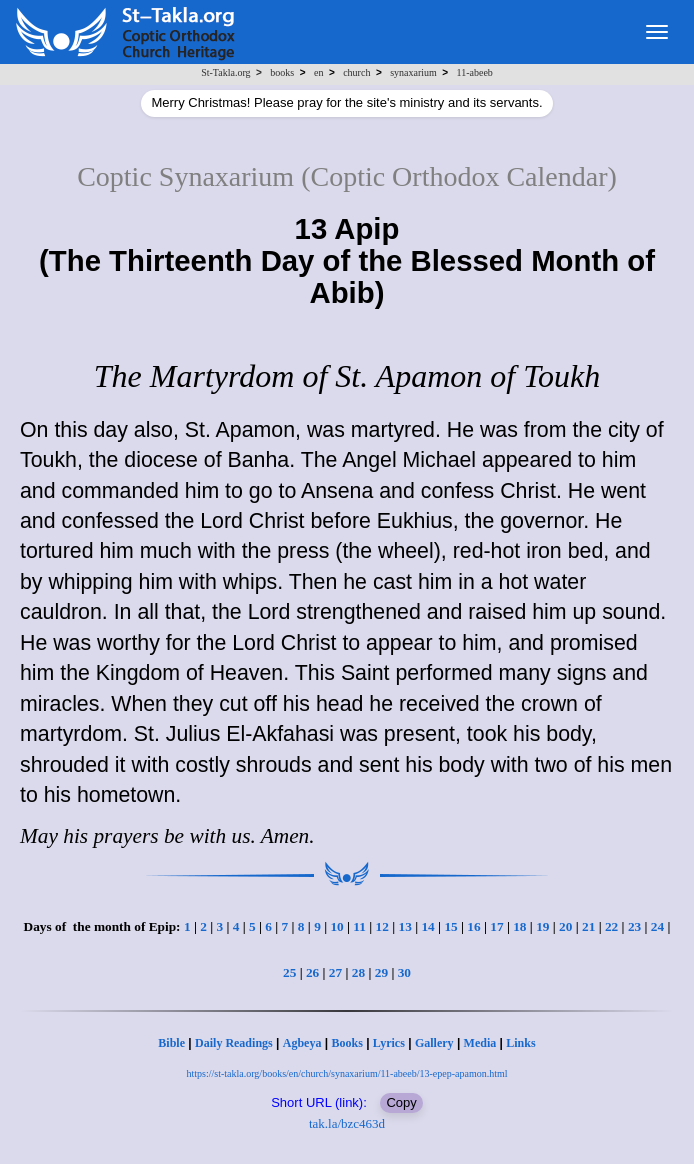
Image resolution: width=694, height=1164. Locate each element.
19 (542, 926)
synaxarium (413, 72)
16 (473, 926)
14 (427, 926)
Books (346, 1043)
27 (335, 972)
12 (382, 926)
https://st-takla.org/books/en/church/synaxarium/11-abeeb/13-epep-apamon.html (346, 1073)
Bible (171, 1043)
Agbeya (302, 1043)
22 (611, 926)
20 (565, 926)
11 (359, 926)
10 (336, 926)
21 (588, 926)
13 (405, 926)
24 (657, 926)
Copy (401, 1102)
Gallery (434, 1043)
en (318, 72)
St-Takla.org (225, 72)
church (356, 72)
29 (381, 972)
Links (520, 1043)
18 (519, 926)
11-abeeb (475, 72)
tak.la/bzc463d (347, 1123)
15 (450, 926)
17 (496, 926)
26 (312, 972)
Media (480, 1043)
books (282, 72)
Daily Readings (234, 1043)
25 (289, 972)
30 (404, 972)
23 (634, 926)
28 (358, 972)
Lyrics (389, 1043)
